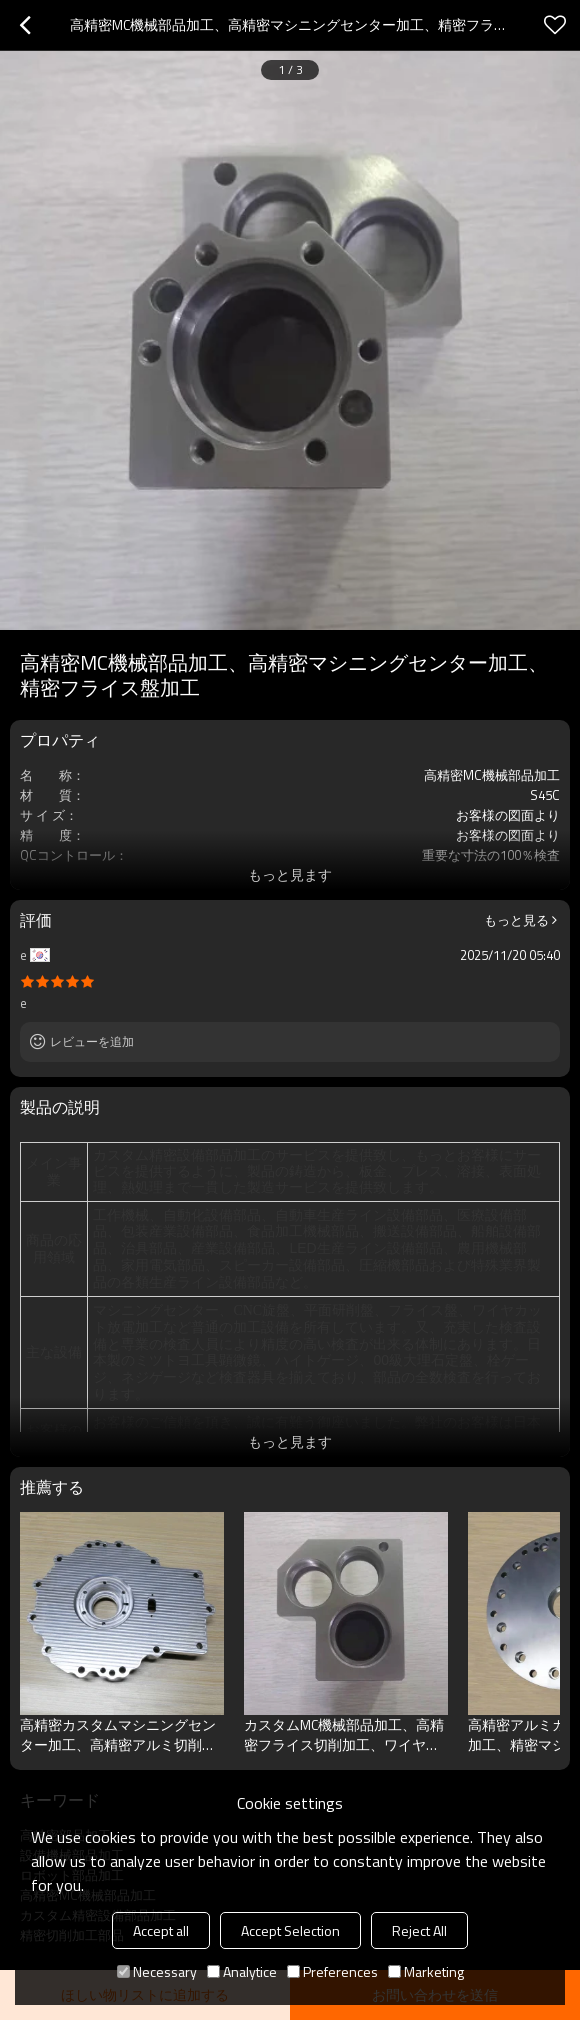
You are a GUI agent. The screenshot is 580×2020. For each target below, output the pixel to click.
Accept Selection (290, 1930)
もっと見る (516, 920)
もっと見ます (290, 874)
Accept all (161, 1930)
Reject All (419, 1930)
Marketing (426, 1971)
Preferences (332, 1971)
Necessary (157, 1971)
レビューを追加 (92, 1041)
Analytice (242, 1971)
